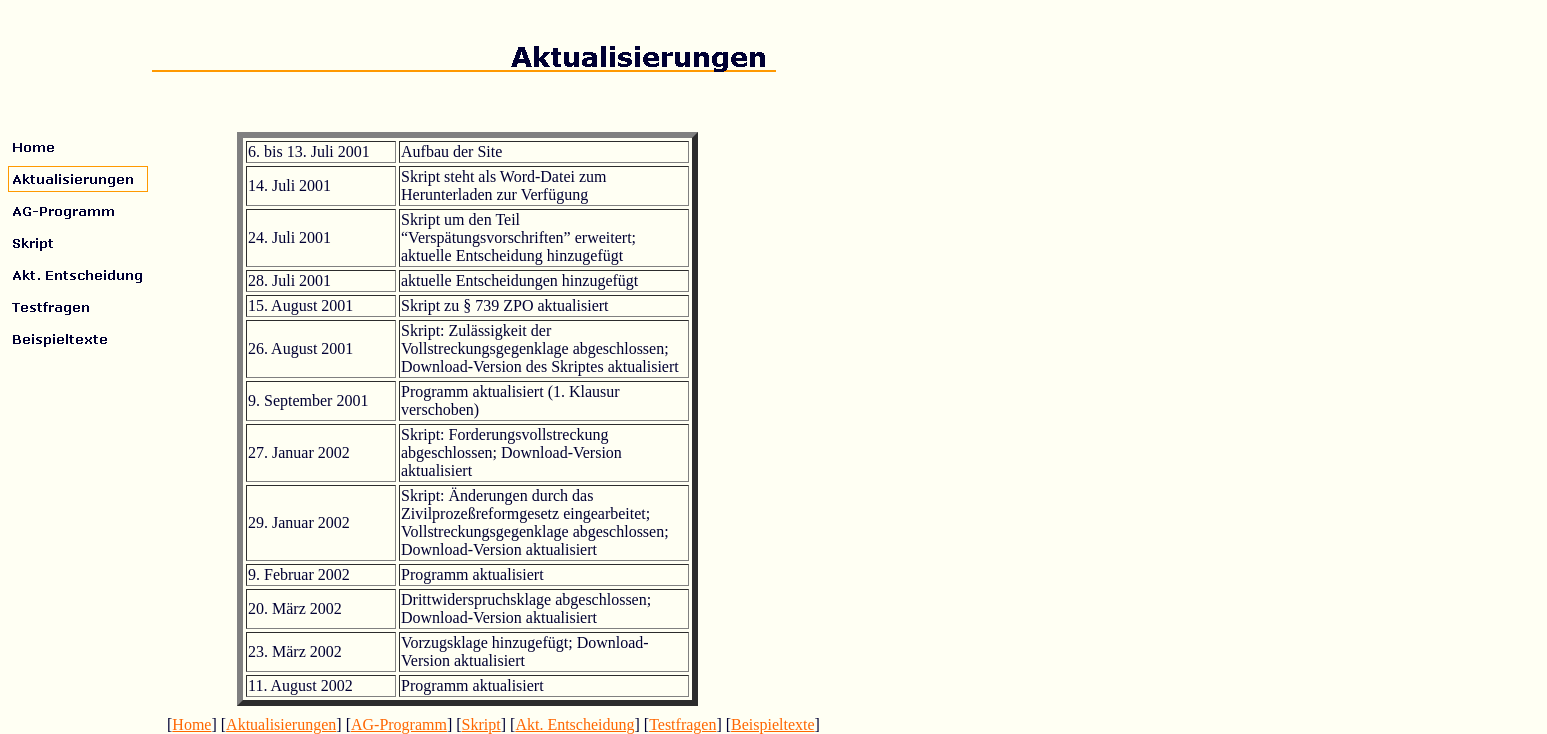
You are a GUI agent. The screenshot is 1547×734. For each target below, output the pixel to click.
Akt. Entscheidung (574, 724)
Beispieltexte (773, 724)
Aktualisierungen (281, 724)
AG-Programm (399, 724)
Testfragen (682, 724)
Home (191, 724)
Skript (481, 724)
